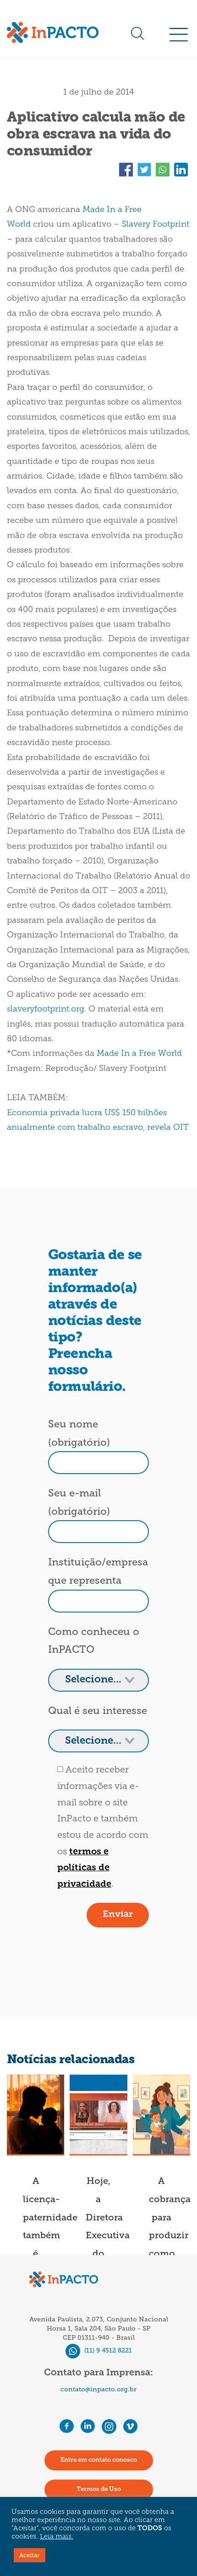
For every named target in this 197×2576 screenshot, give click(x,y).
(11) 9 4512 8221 (99, 2350)
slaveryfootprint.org (45, 1009)
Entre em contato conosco (98, 2460)
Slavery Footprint (155, 224)
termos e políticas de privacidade (84, 1868)
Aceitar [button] (29, 2555)
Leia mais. (56, 2536)
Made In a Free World (139, 1053)
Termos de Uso (99, 2489)
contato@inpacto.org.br (98, 2389)
